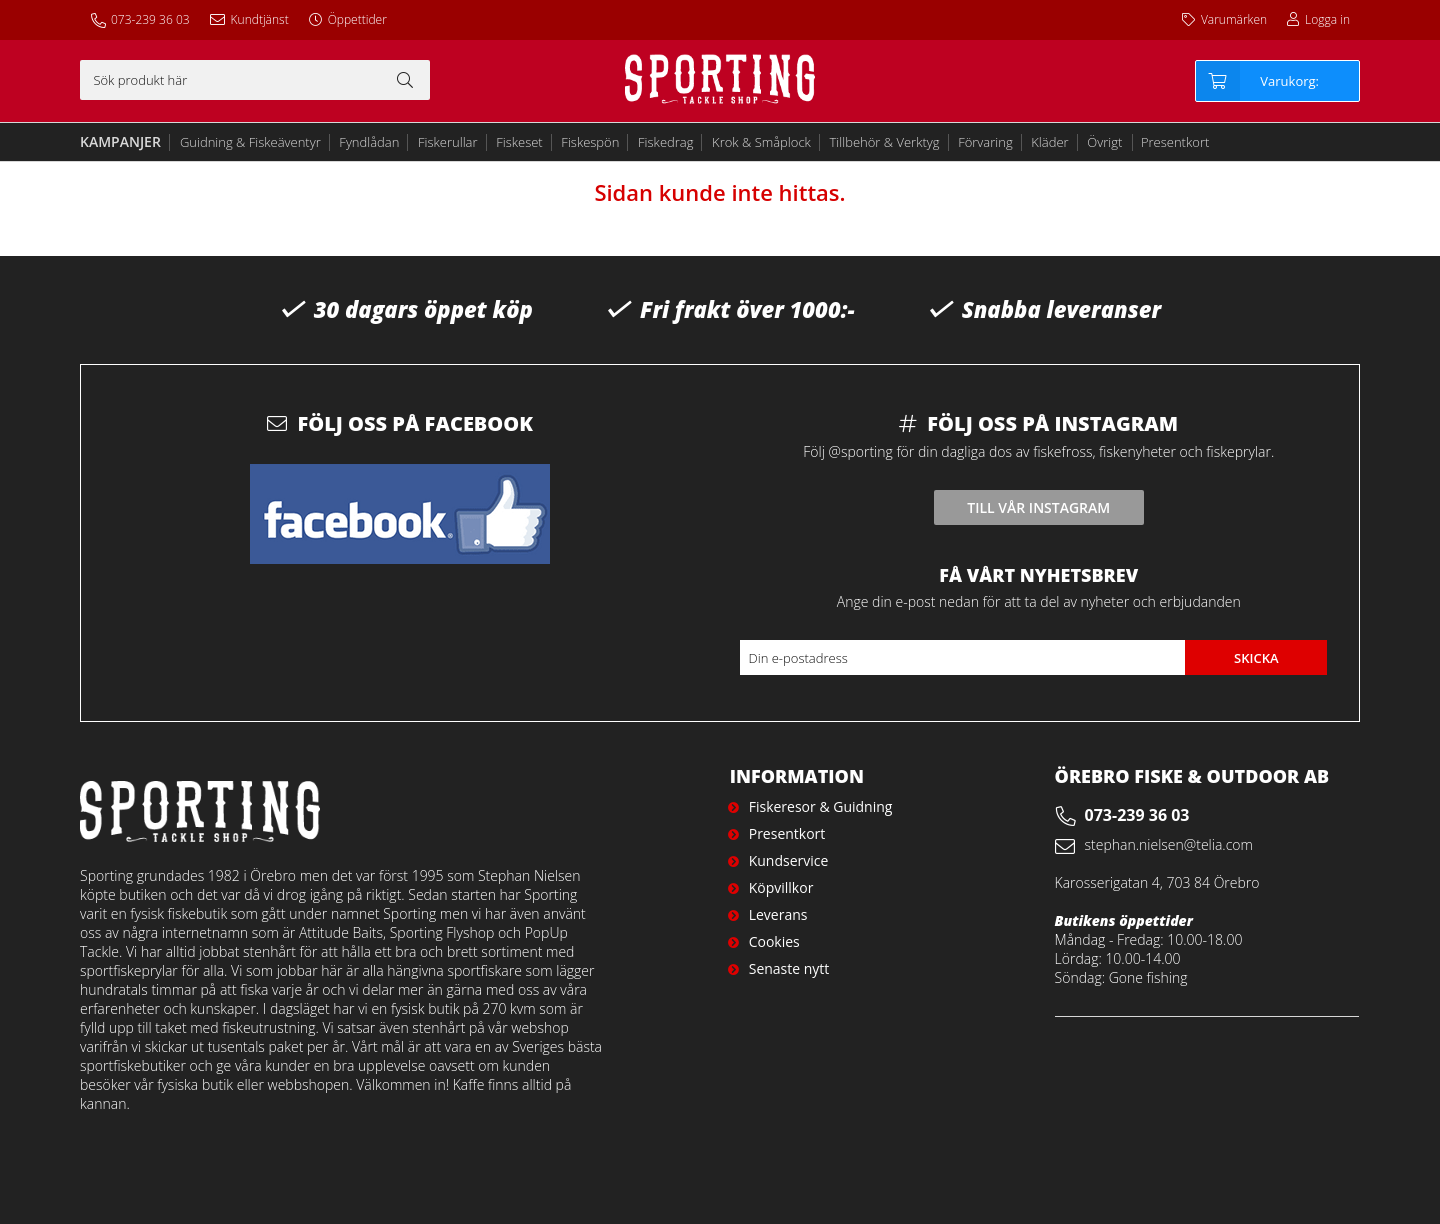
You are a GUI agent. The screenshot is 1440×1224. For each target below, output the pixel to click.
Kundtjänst (260, 19)
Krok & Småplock (761, 142)
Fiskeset (519, 142)
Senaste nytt (789, 968)
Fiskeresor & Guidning (821, 806)
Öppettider (357, 19)
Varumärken (1234, 19)
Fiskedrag (665, 142)
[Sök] (255, 80)
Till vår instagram (1038, 507)
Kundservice (789, 860)
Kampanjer (120, 141)
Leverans (778, 914)
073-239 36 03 (150, 19)
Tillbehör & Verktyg (885, 142)
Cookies (774, 941)
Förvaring (985, 142)
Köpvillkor (781, 887)
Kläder (1049, 142)
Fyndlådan (369, 142)
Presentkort (1175, 142)
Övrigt (1104, 142)
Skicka (1256, 658)
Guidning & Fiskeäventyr (250, 142)
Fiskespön (590, 142)
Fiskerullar (448, 142)
